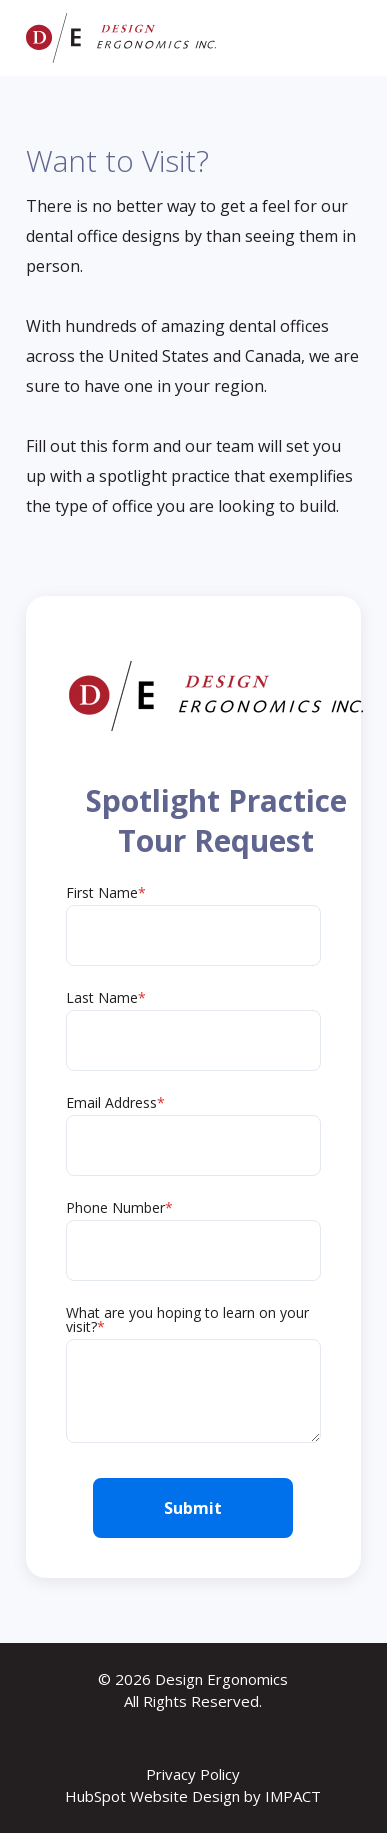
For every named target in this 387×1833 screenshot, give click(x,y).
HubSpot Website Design (152, 1796)
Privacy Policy (193, 1774)
